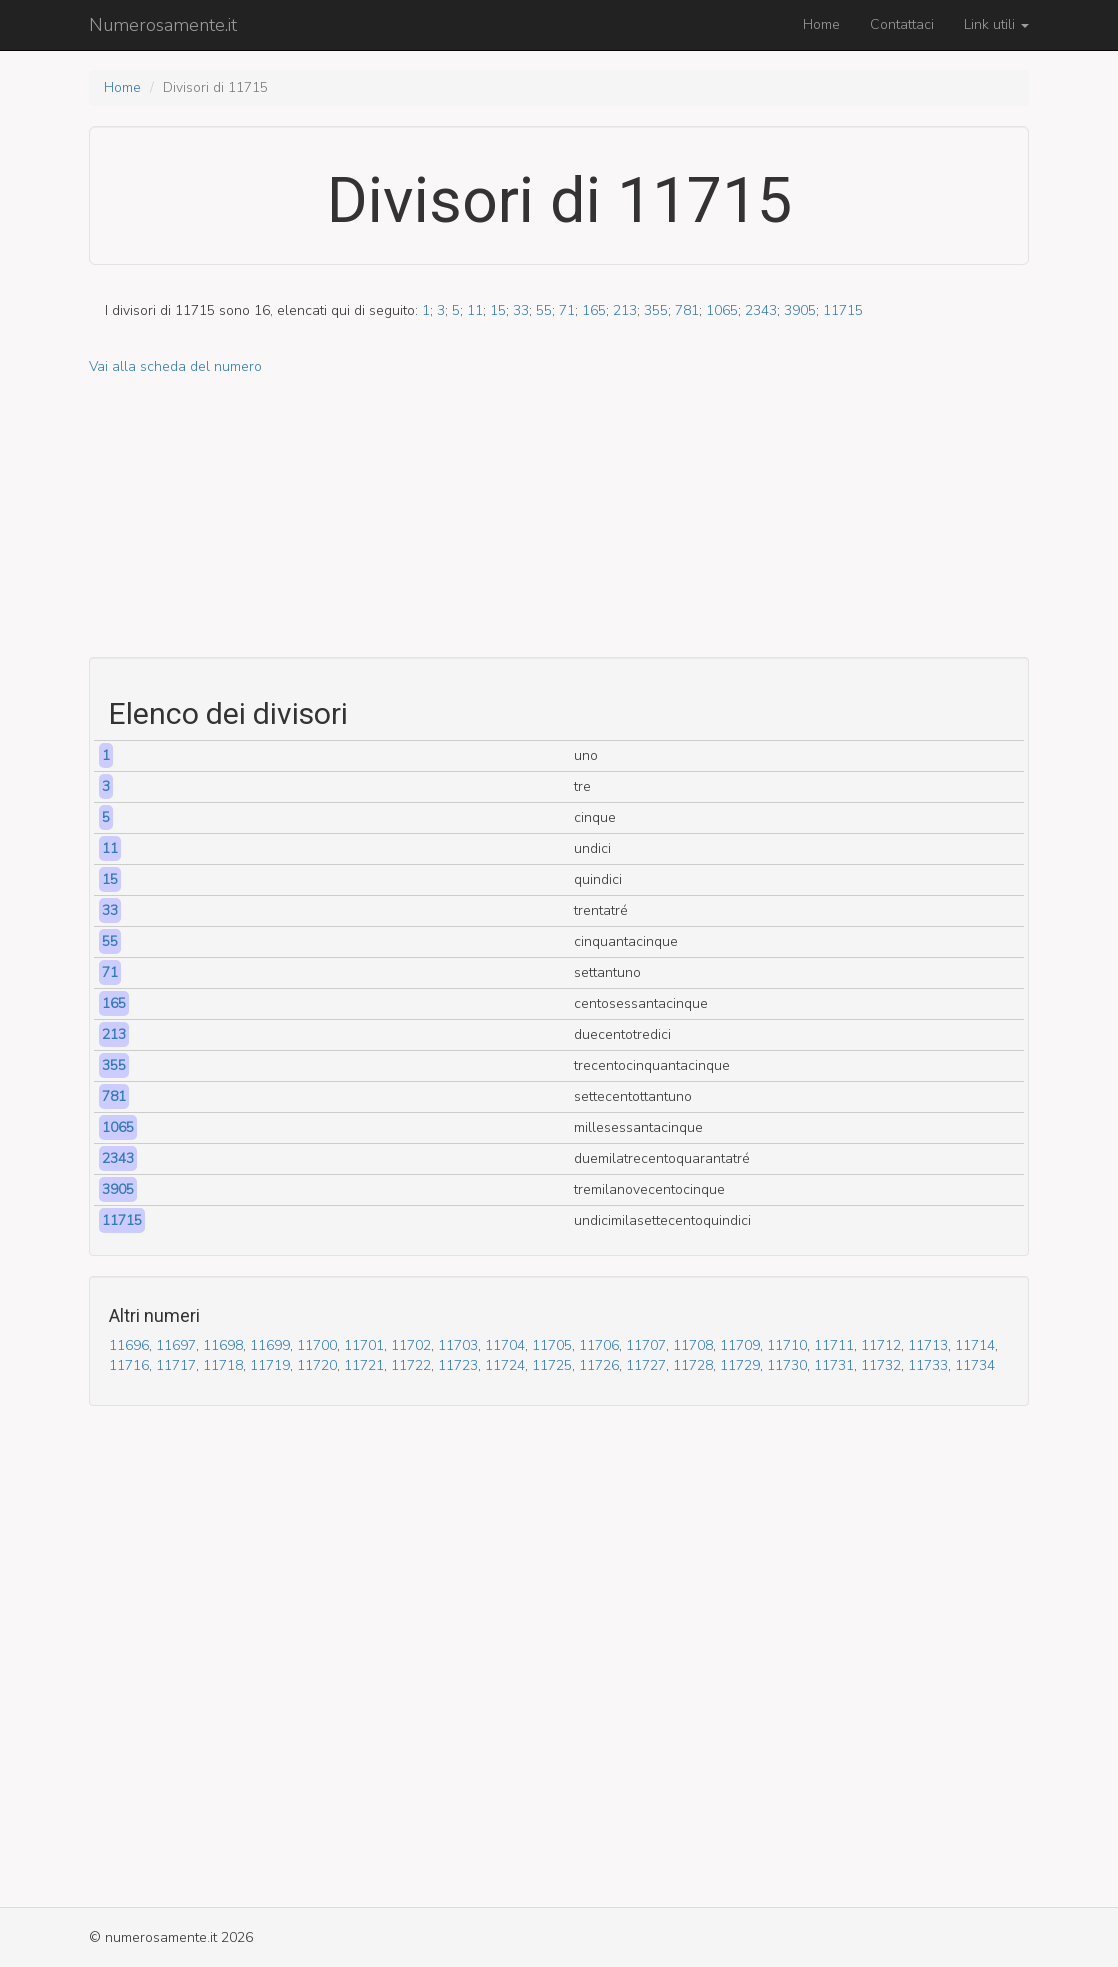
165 (594, 310)
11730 (787, 1365)
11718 (223, 1365)
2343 (761, 310)
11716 (129, 1365)
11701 (364, 1345)
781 (687, 310)
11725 (552, 1365)
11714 (975, 1345)
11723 (458, 1365)
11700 (317, 1345)
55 (544, 310)
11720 (317, 1365)
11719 (270, 1365)
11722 (411, 1365)
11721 (364, 1365)
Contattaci (902, 24)
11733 (928, 1365)
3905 (800, 310)
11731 (834, 1365)
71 (567, 310)
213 (625, 310)
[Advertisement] (559, 517)
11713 (928, 1345)
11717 (176, 1365)
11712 (881, 1345)
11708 (693, 1345)
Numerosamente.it (163, 25)
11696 (129, 1345)
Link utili (996, 24)
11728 (693, 1365)
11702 (411, 1345)
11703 (458, 1345)
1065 (722, 310)
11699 (270, 1345)
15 (498, 310)
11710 (787, 1345)
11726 (599, 1365)
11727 (646, 1365)
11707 (646, 1345)
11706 (599, 1345)
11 (475, 310)
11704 (505, 1345)
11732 (881, 1365)
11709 (740, 1345)
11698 (223, 1345)
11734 (975, 1365)
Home (821, 24)
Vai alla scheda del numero (175, 366)
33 (521, 310)
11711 (834, 1345)
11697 (176, 1345)
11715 (843, 310)
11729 (740, 1365)
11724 (505, 1365)
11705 (552, 1345)
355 (656, 310)
